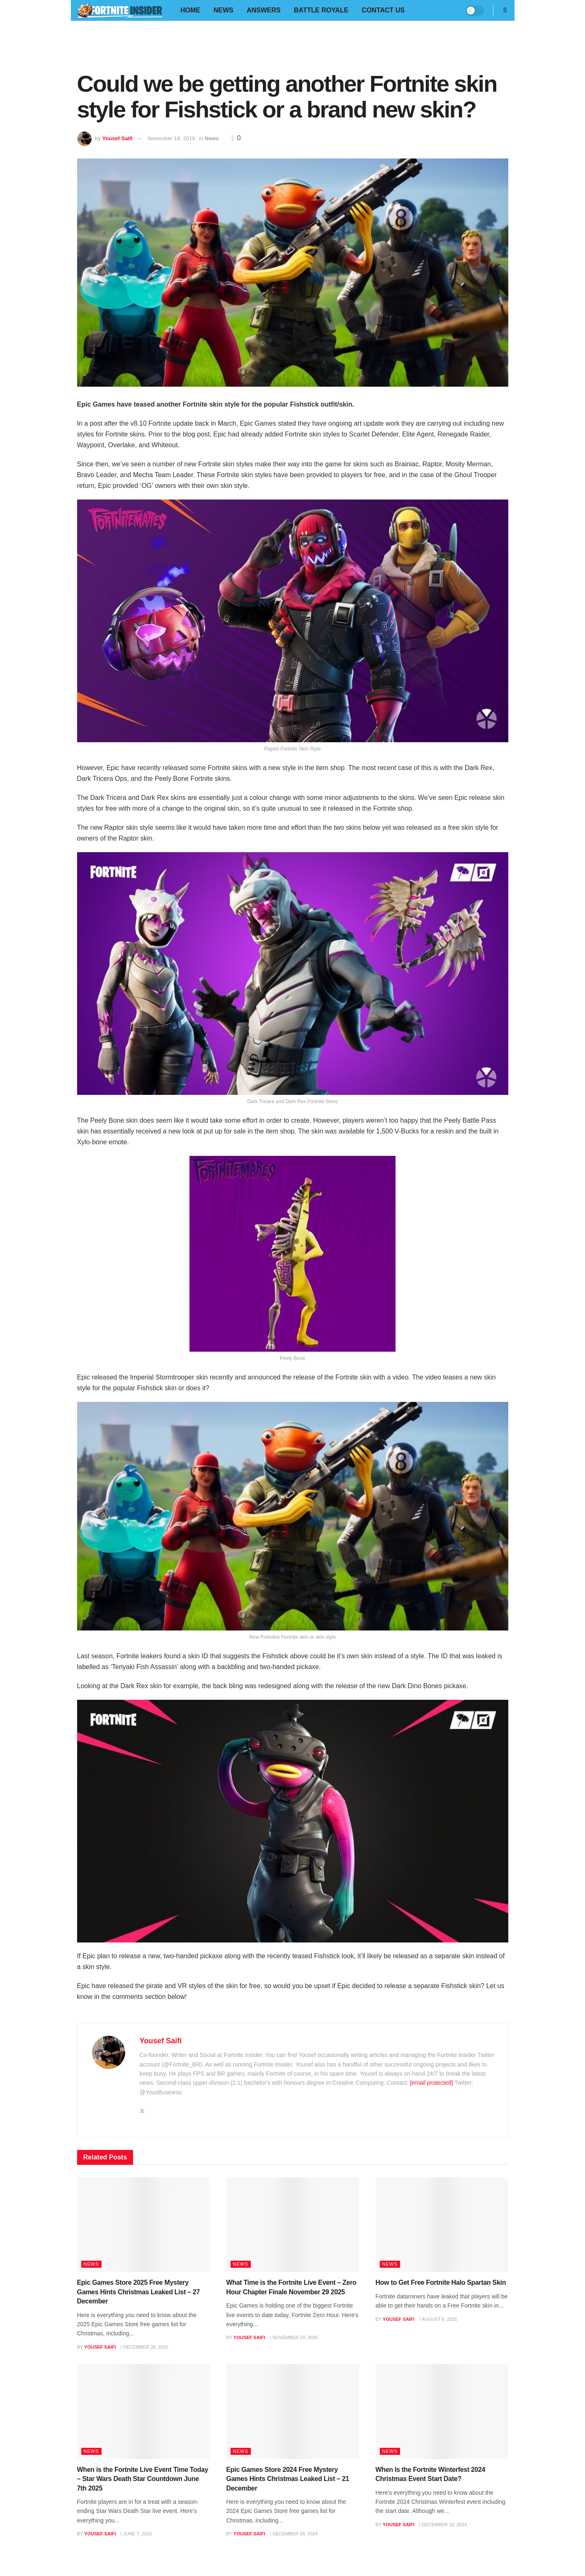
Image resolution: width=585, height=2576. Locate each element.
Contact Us (383, 10)
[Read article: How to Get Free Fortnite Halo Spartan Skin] (442, 2224)
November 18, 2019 (171, 138)
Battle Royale (321, 10)
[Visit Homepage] (119, 10)
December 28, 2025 (144, 2346)
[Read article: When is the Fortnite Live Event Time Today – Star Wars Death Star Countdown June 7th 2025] (143, 2411)
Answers (264, 10)
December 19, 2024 (442, 2524)
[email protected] (431, 2082)
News (223, 10)
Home (190, 10)
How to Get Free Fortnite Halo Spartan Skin (441, 2282)
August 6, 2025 (438, 2319)
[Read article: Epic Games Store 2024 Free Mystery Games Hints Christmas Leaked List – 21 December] (292, 2411)
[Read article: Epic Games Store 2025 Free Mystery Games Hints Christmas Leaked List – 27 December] (143, 2224)
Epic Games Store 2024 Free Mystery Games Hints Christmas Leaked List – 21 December (287, 2479)
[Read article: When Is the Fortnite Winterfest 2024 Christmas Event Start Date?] (442, 2411)
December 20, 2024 (293, 2533)
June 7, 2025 (136, 2533)
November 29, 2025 (293, 2337)
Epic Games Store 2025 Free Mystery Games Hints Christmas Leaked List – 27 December (138, 2292)
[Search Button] (505, 10)
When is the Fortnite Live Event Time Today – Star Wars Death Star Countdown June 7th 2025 (143, 2479)
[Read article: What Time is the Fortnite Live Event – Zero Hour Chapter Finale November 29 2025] (292, 2224)
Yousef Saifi (117, 138)
